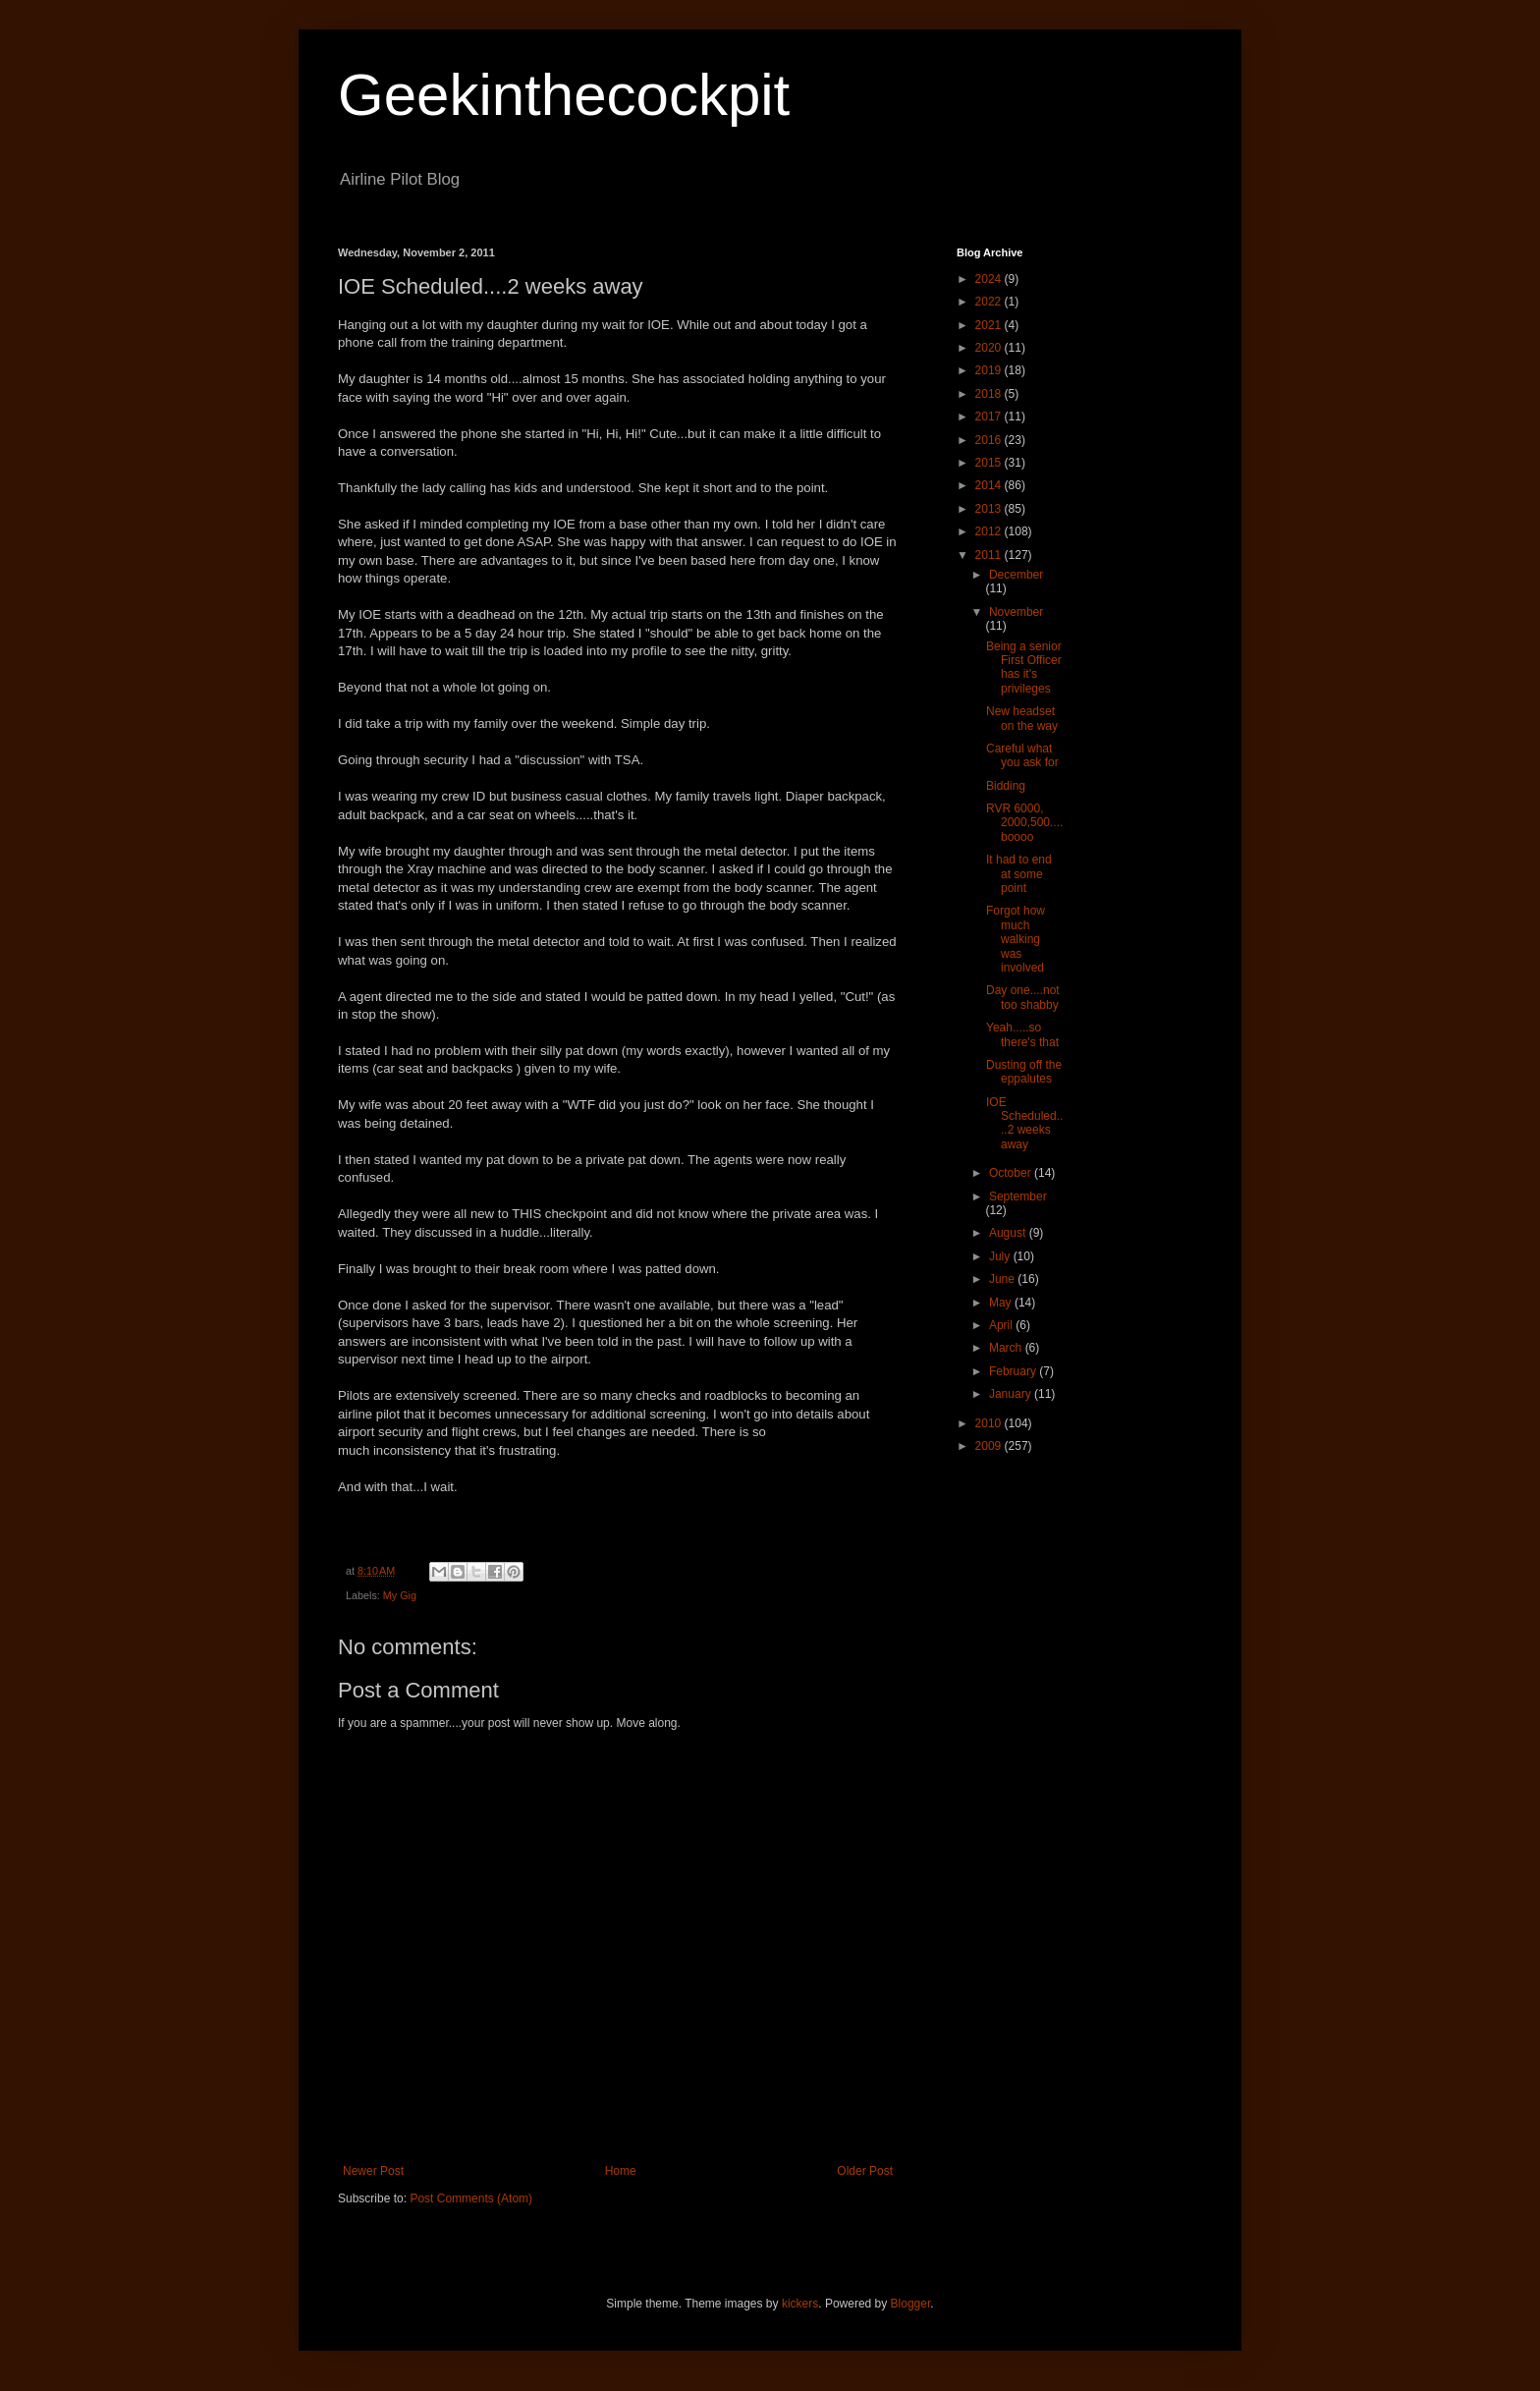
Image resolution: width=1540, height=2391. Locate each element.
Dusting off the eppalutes (1024, 1071)
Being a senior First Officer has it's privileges (1024, 667)
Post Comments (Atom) (471, 2198)
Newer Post (373, 2171)
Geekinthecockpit (564, 95)
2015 (990, 463)
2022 (990, 301)
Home (620, 2171)
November (1016, 612)
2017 (990, 416)
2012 (990, 531)
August (1009, 1233)
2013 (990, 509)
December (1016, 575)
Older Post (865, 2171)
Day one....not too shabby (1023, 997)
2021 (990, 325)
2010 (990, 1423)
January (1011, 1394)
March (1007, 1348)
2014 (990, 485)
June (1003, 1279)
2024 (990, 279)
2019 (990, 370)
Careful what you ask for (1022, 755)
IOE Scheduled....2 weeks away (1024, 1123)
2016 (990, 440)
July (1001, 1256)
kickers (800, 2303)
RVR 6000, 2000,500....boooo (1024, 823)
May (1002, 1302)
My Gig (399, 1595)
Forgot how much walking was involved (1015, 939)
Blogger (911, 2303)
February (1014, 1371)
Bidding (1005, 786)
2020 (990, 348)
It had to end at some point (1019, 874)
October (1011, 1173)
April (1002, 1325)
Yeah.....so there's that (1022, 1034)
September (1018, 1196)
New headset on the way (1022, 718)
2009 (990, 1446)
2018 (990, 394)
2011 (990, 555)
